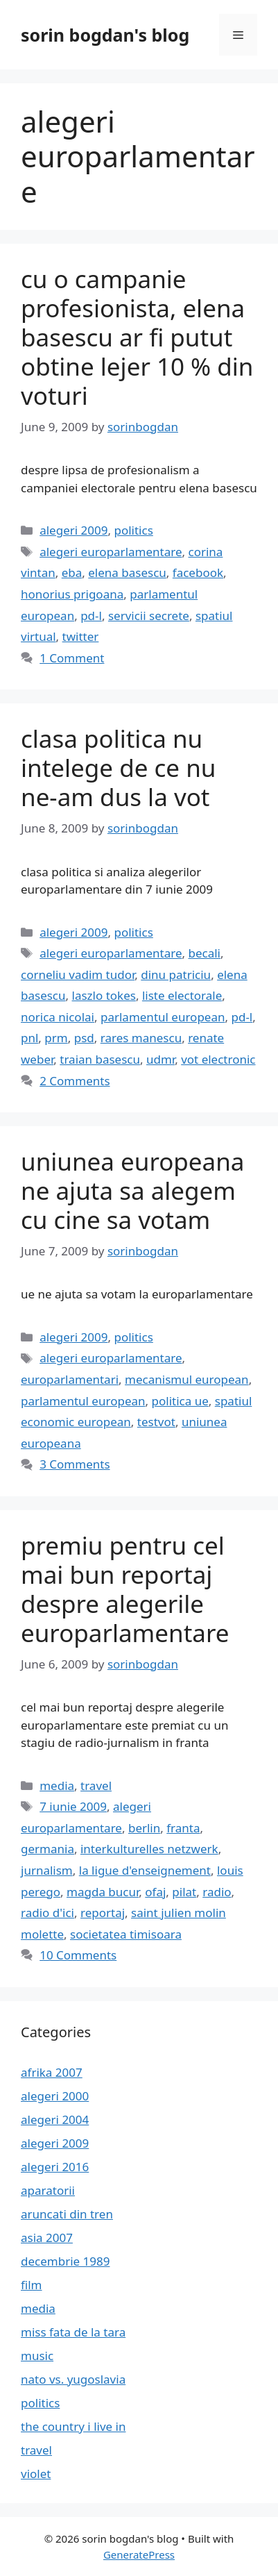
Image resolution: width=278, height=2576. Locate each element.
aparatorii (48, 2190)
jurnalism (47, 1870)
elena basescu (127, 572)
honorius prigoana (72, 594)
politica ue (180, 1401)
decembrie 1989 (65, 2261)
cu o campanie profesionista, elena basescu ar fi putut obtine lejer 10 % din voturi (137, 337)
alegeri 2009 (73, 530)
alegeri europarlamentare (111, 552)
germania (47, 1849)
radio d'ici (47, 1913)
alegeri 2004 (55, 2119)
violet (36, 2474)
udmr (160, 1059)
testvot (156, 1422)
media (57, 1785)
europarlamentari (70, 1379)
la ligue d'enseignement (145, 1870)
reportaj (102, 1913)
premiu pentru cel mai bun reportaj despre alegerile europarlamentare (125, 1589)
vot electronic (218, 1059)
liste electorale (182, 995)
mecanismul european (187, 1379)
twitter (80, 636)
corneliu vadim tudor (77, 974)
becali (204, 953)
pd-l (91, 616)
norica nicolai (57, 1017)
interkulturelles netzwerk (149, 1849)
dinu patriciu (176, 974)
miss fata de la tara (73, 2332)
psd (84, 1038)
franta (183, 1828)
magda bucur (103, 1892)
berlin (144, 1828)
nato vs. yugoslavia (73, 2379)
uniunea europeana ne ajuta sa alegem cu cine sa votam (133, 1190)
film (31, 2285)
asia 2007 (47, 2237)
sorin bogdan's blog (105, 35)
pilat (184, 1892)
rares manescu (141, 1038)
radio (216, 1892)
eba (72, 572)
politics (133, 530)
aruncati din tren (67, 2214)
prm (55, 1038)
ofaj (155, 1892)
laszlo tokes (104, 995)
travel (96, 1785)
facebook (198, 572)
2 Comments (75, 1081)
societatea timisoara (126, 1934)
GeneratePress (139, 2554)
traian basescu (100, 1059)
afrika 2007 (51, 2072)
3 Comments (75, 1464)
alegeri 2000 (55, 2096)
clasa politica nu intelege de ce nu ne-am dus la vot (118, 767)
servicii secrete (148, 616)
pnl (29, 1038)
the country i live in (73, 2426)
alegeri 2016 (55, 2167)
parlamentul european (163, 1017)
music (37, 2356)
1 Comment (72, 658)
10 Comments (78, 1955)
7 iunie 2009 (73, 1806)
